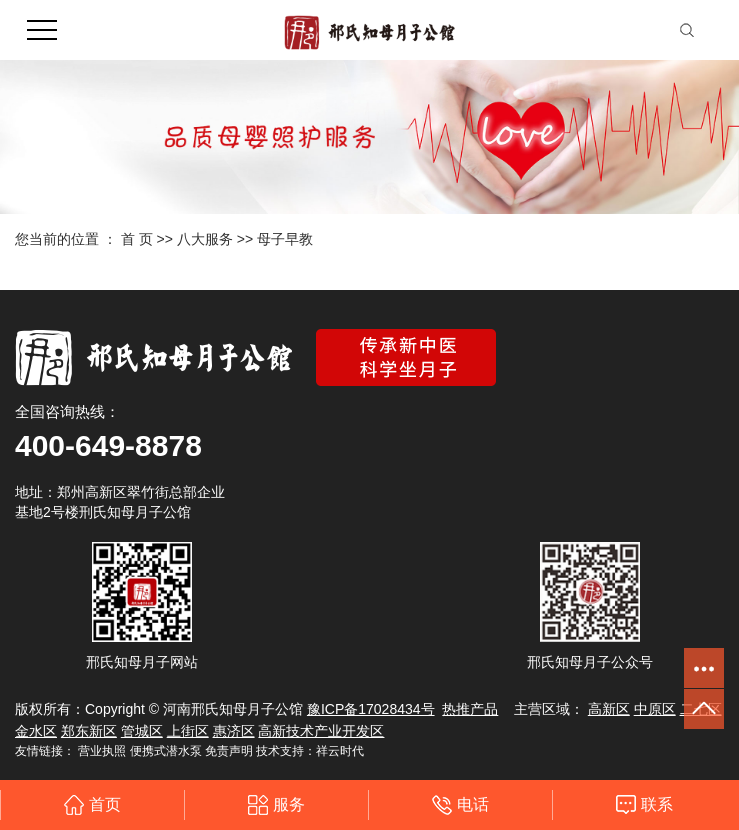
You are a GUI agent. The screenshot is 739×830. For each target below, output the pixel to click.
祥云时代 (340, 751)
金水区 (36, 731)
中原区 (655, 709)
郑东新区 (89, 731)
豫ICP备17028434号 (371, 709)
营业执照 (102, 751)
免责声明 (229, 751)
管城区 (142, 731)
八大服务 (205, 239)
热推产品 (470, 709)
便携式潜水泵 (166, 751)
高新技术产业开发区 (321, 731)
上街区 (188, 731)
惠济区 (234, 731)
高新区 (609, 709)
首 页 (137, 239)
